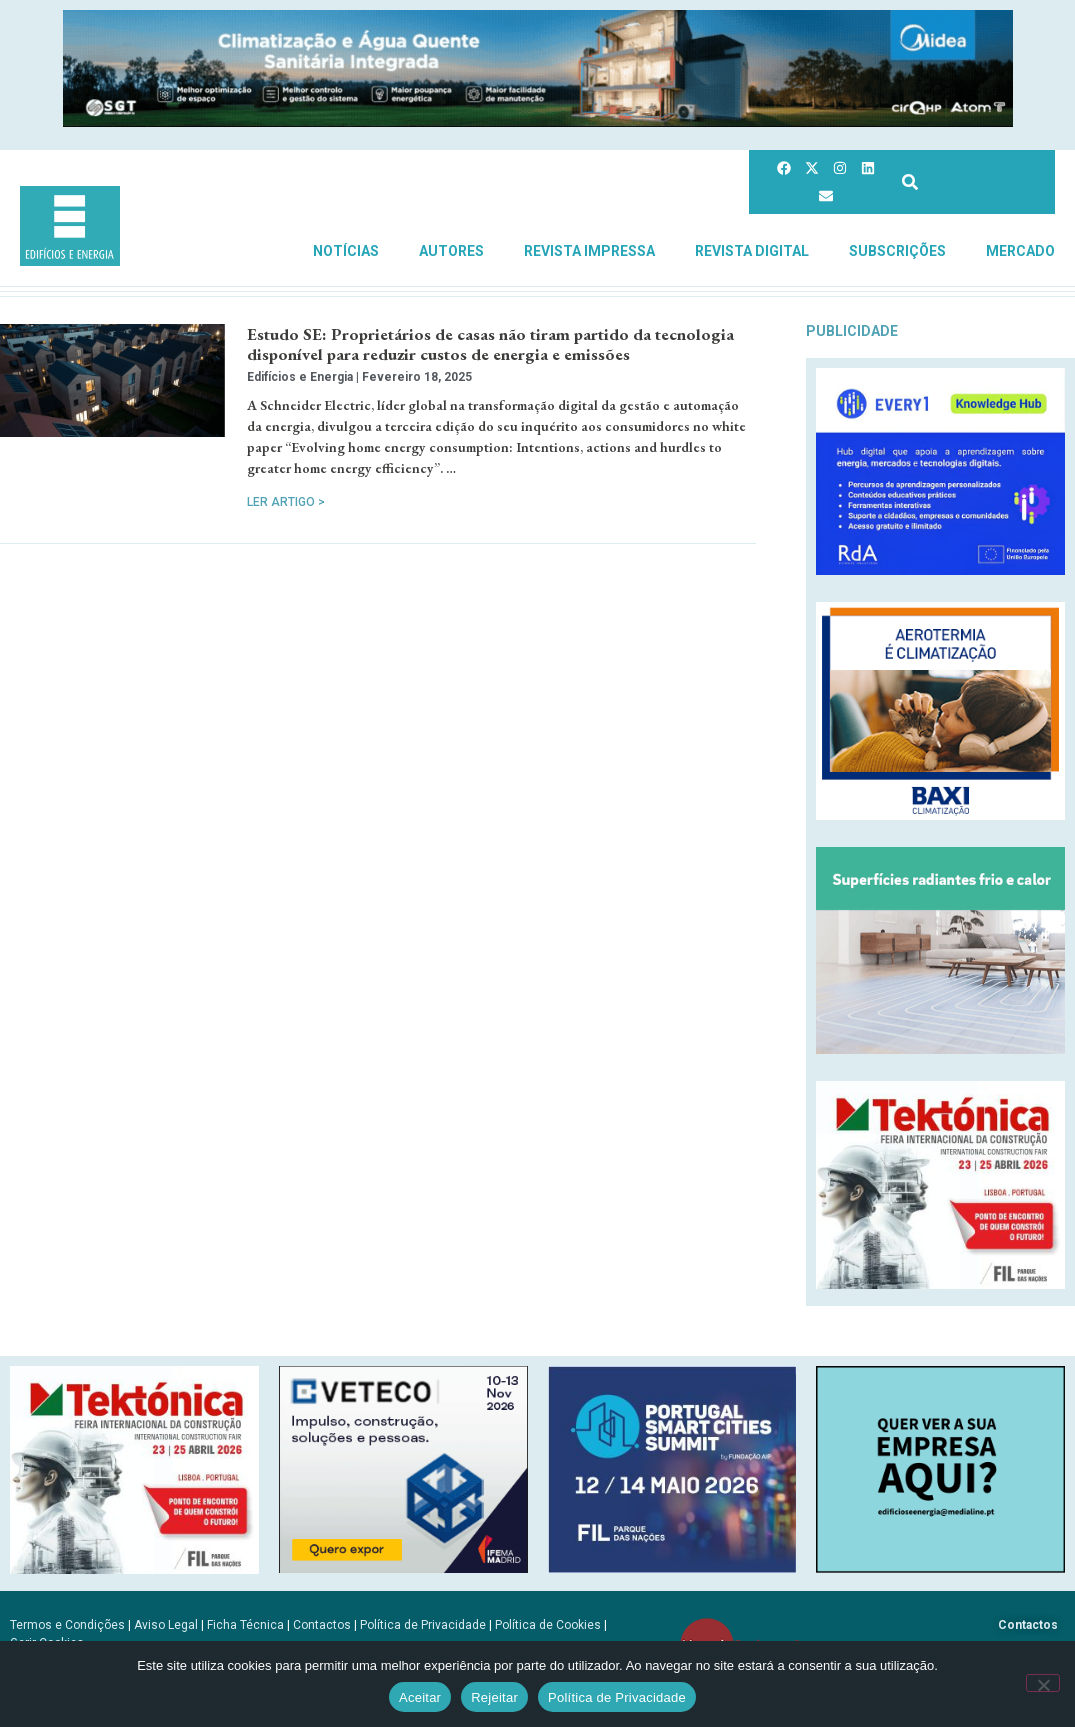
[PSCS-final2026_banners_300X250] (672, 1567)
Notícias (346, 251)
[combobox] (972, 182)
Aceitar (420, 1697)
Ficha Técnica (245, 1625)
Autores (451, 251)
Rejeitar (494, 1697)
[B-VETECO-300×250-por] (403, 1567)
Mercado (1020, 251)
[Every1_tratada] (940, 569)
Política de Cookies (548, 1625)
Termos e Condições (67, 1625)
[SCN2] (940, 1567)
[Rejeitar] (1043, 1683)
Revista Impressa (589, 251)
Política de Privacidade (423, 1625)
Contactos (322, 1625)
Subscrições (897, 251)
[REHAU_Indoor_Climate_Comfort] (940, 1048)
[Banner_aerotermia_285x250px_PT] (940, 814)
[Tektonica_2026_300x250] (940, 1283)
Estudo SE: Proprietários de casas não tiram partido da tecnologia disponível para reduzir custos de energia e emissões (490, 344)
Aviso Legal (166, 1625)
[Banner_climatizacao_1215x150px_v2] (538, 121)
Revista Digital (752, 251)
